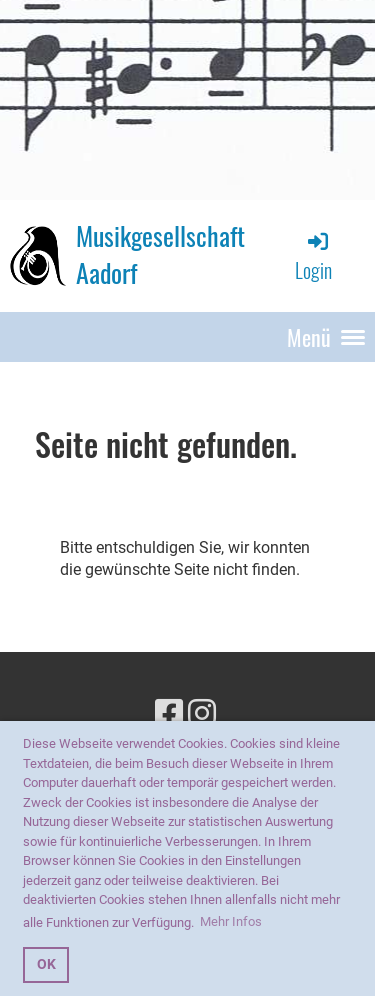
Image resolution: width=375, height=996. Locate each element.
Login (313, 256)
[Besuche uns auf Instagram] (202, 714)
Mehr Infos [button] (231, 921)
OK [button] (46, 964)
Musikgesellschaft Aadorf (160, 255)
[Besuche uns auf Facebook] (169, 714)
